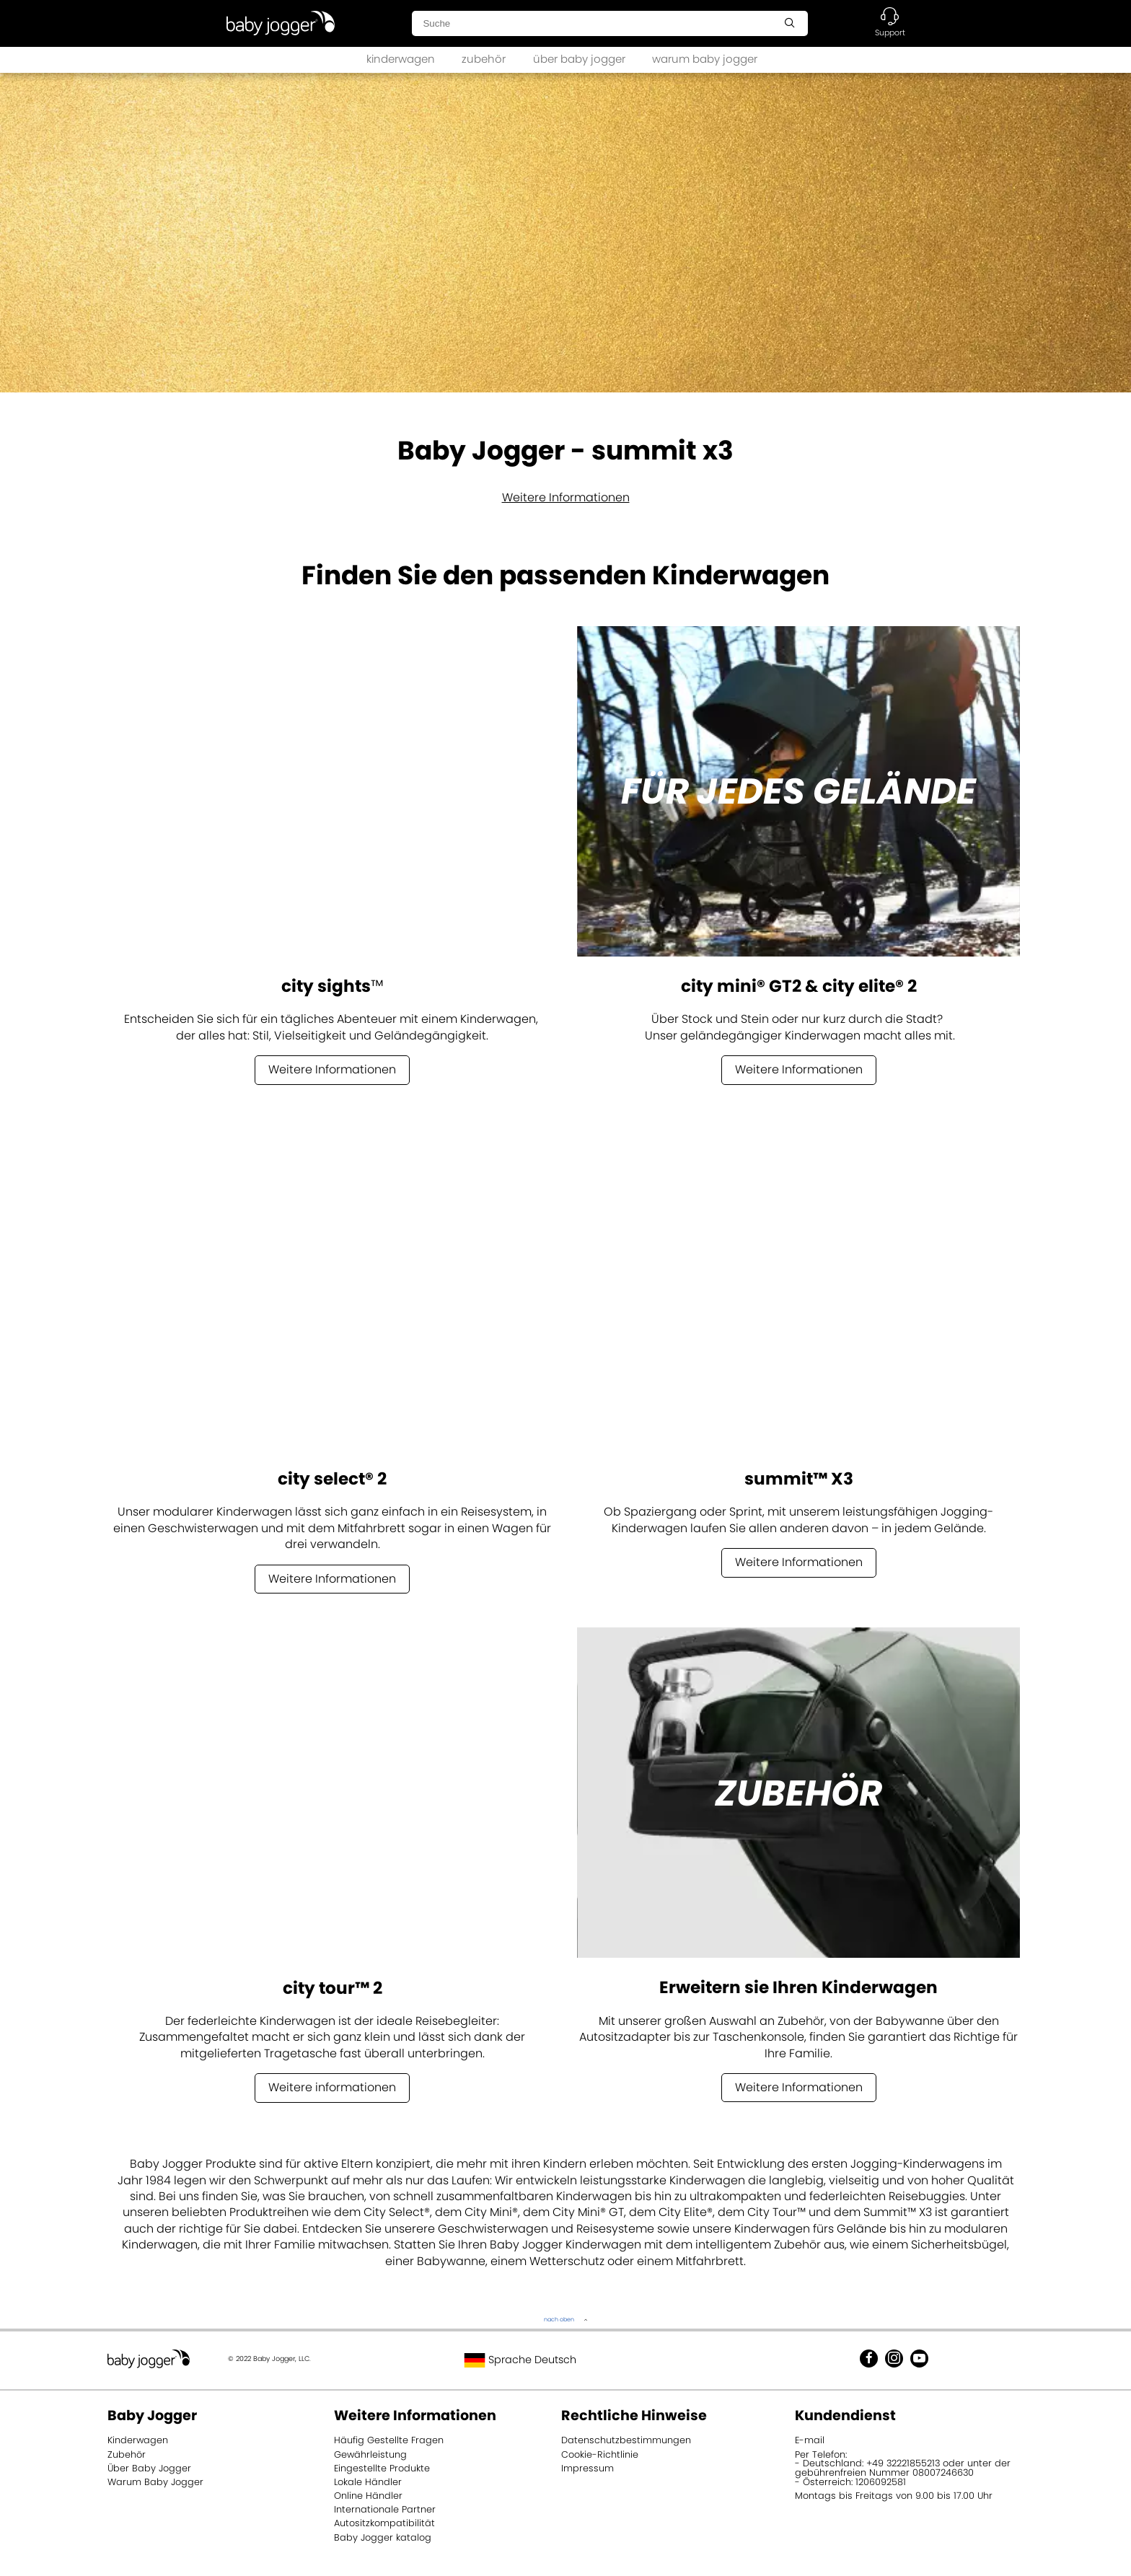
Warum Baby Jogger (155, 2482)
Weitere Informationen (566, 497)
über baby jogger (579, 58)
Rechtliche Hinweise (634, 2415)
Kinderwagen (137, 2440)
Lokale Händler (368, 2482)
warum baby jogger (704, 58)
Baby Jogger (152, 2415)
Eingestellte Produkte (382, 2468)
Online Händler (368, 2495)
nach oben (559, 2320)
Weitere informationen (332, 2087)
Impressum (587, 2468)
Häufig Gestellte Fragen (389, 2440)
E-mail (809, 2440)
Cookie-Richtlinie (599, 2454)
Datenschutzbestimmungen (626, 2440)
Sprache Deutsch (520, 2359)
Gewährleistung (370, 2454)
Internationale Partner (385, 2509)
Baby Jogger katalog (382, 2537)
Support (890, 32)
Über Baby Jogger (149, 2468)
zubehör (484, 58)
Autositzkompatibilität (384, 2523)
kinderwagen (400, 58)
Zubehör (126, 2454)
